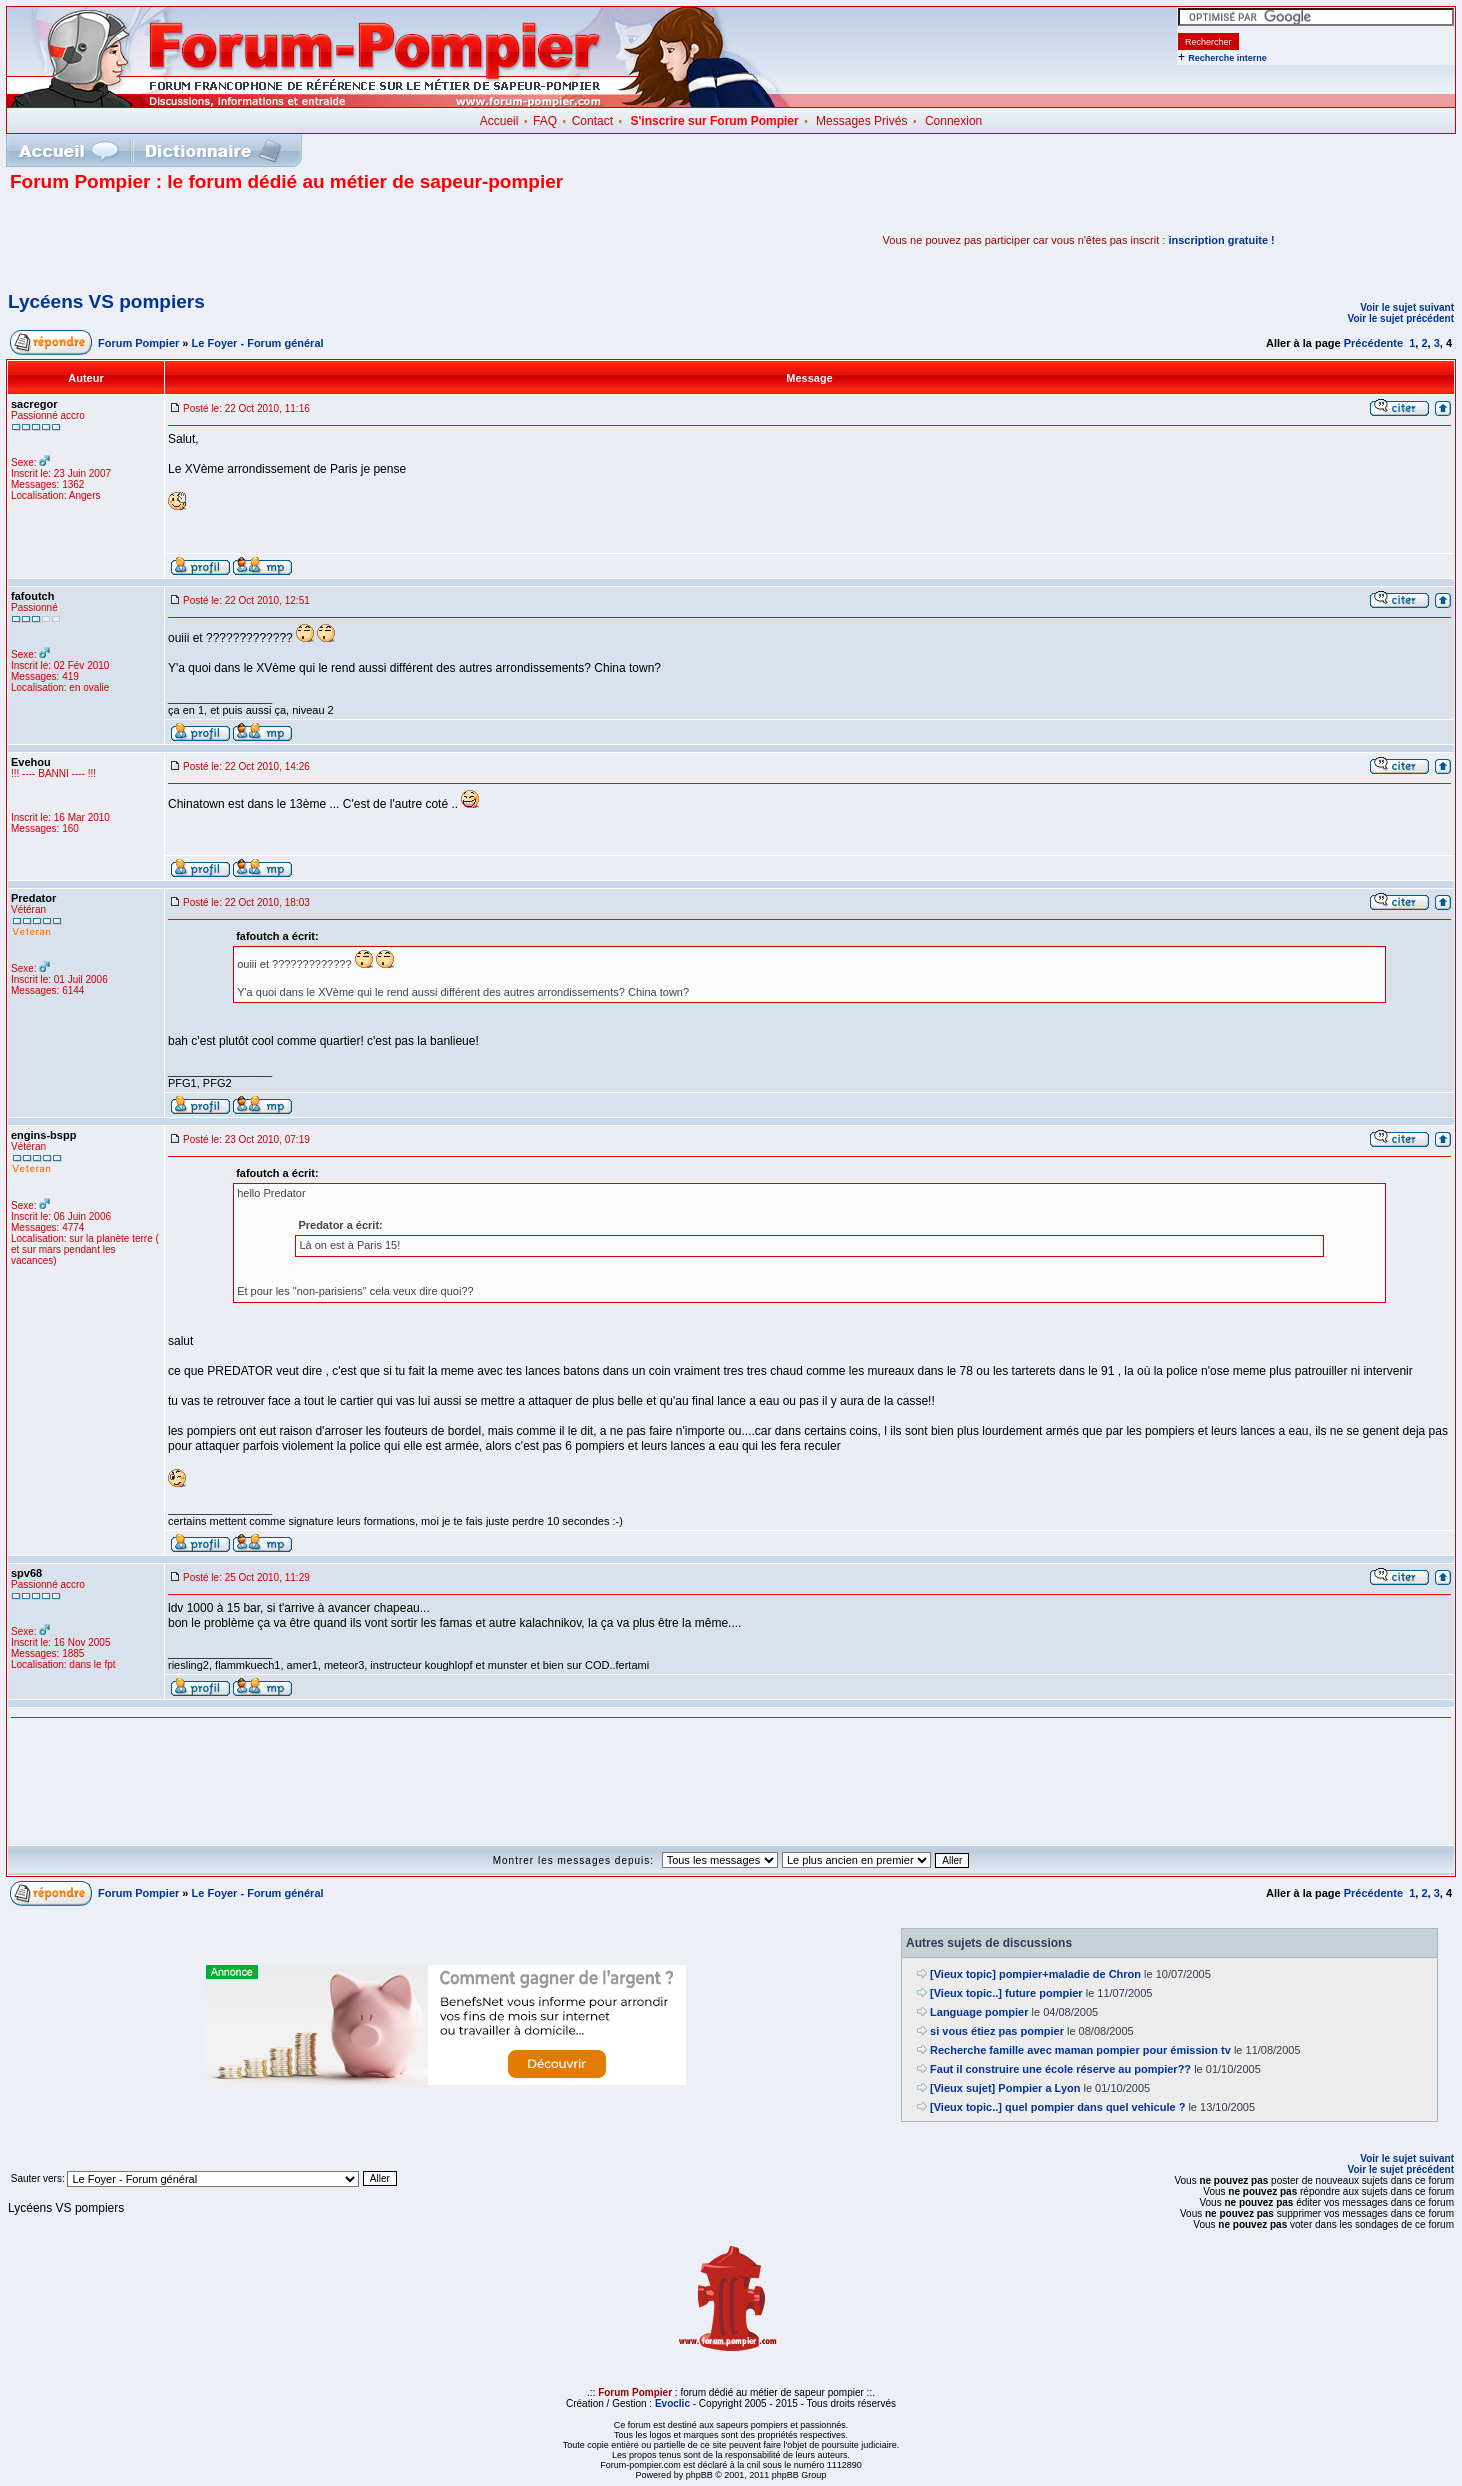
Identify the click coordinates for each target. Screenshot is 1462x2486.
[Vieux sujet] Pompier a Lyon (1005, 2088)
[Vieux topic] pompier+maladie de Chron (1035, 1974)
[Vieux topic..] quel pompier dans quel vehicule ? (1057, 2107)
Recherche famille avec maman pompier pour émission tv (1080, 2050)
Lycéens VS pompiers (106, 301)
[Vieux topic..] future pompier (1006, 1993)
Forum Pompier (138, 343)
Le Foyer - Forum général (258, 343)
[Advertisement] (244, 240)
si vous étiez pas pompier (997, 2031)
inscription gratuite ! (1221, 240)
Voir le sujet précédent (1400, 318)
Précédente (1373, 343)
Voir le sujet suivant (1407, 307)
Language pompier (979, 2012)
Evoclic (672, 2403)
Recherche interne (1227, 58)
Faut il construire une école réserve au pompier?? (1060, 2069)
